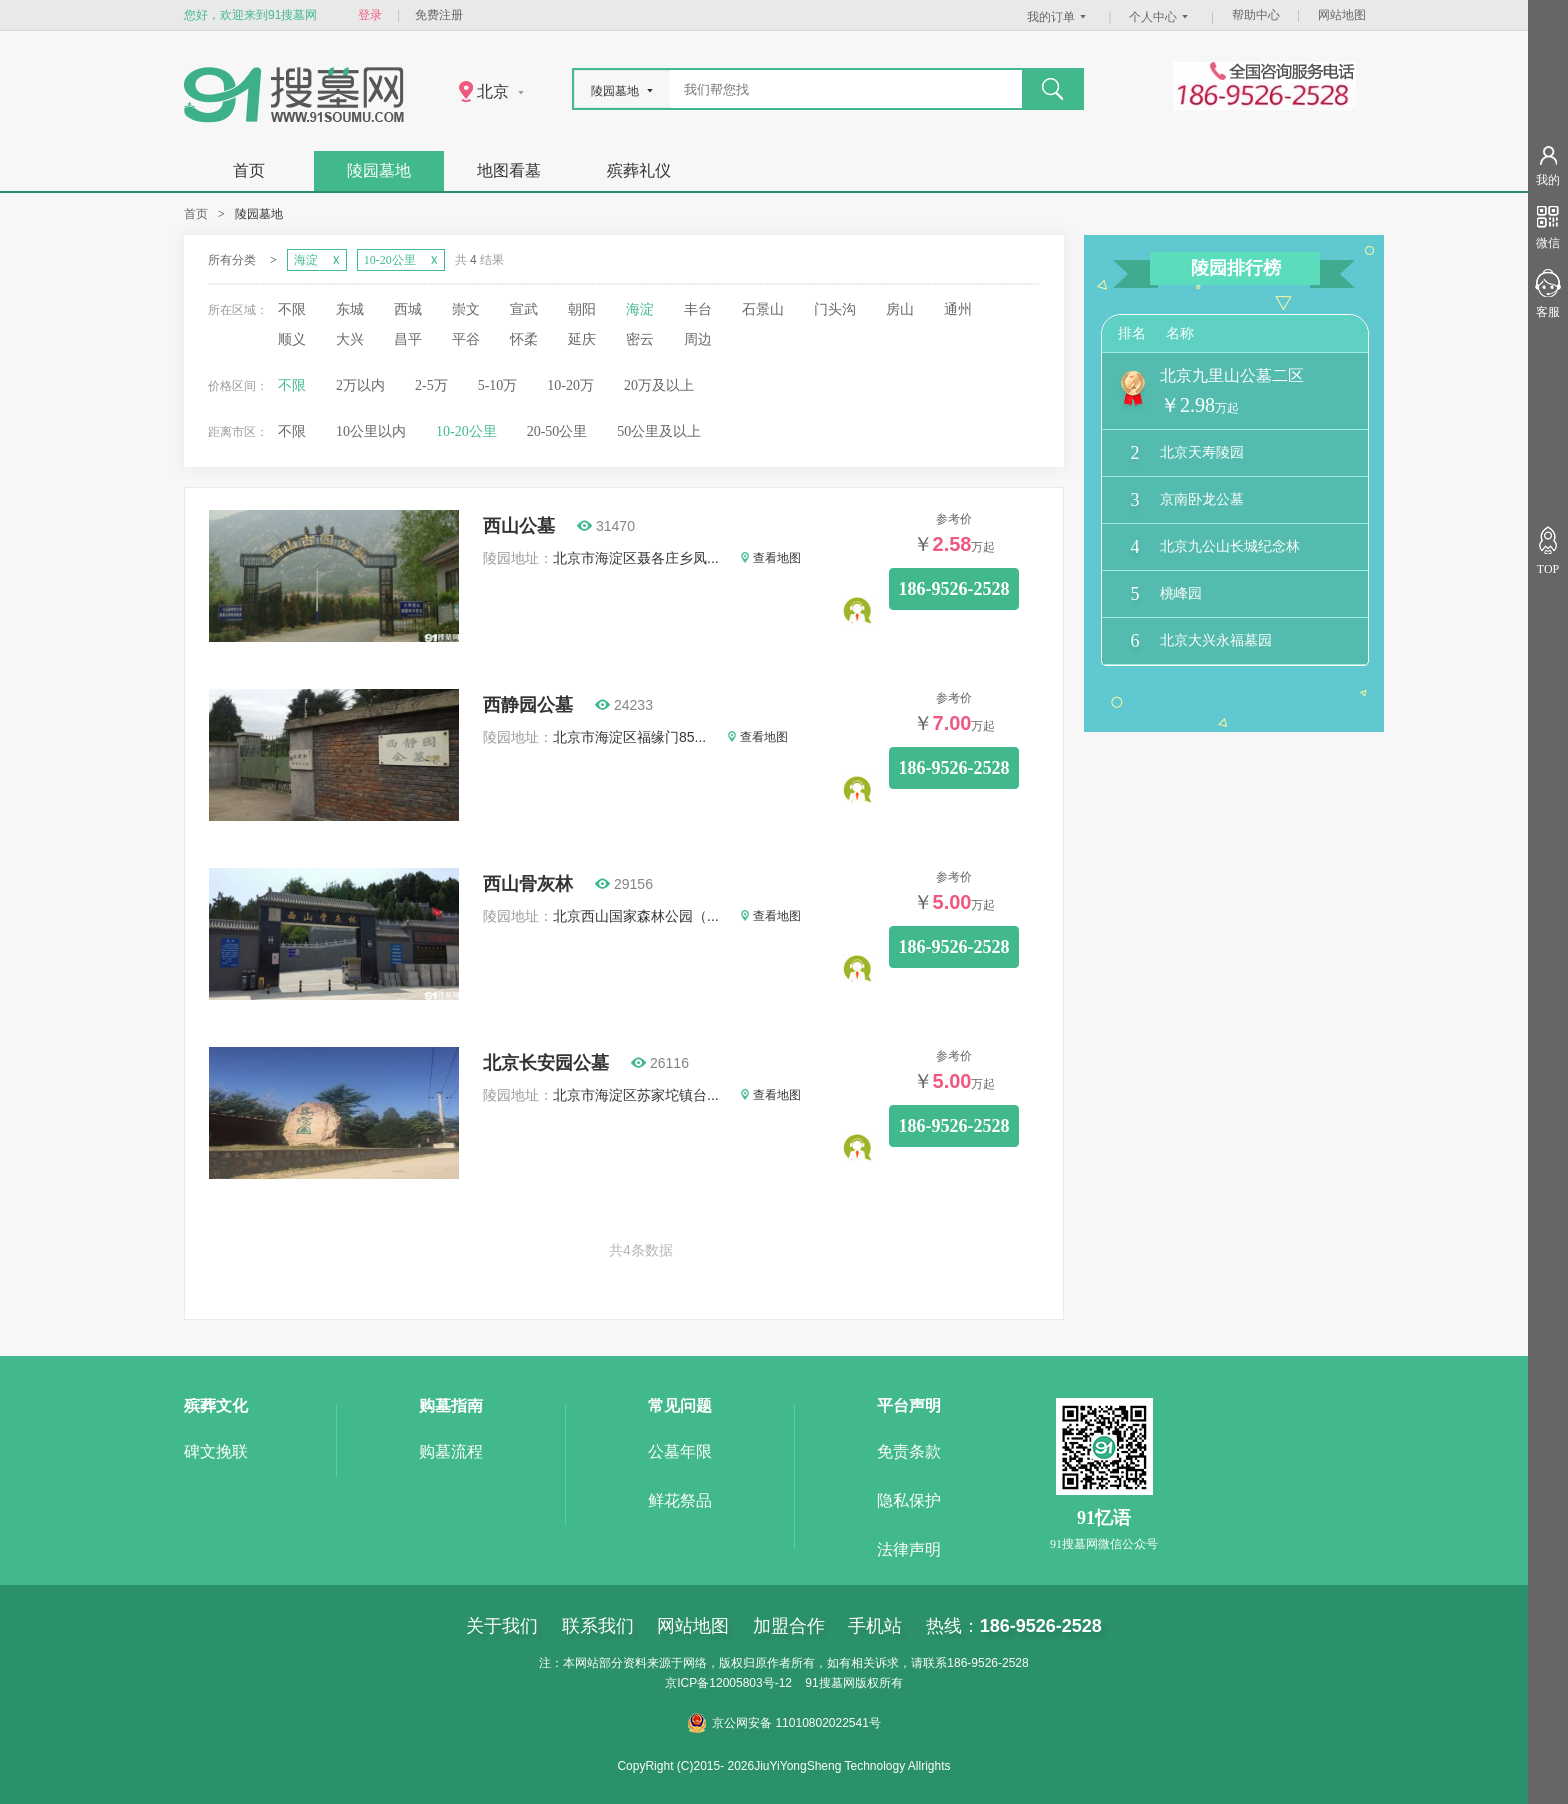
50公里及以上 (659, 431)
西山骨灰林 (528, 884)
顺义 (292, 339)
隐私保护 (909, 1500)
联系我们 (598, 1626)
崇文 (466, 309)
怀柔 (524, 339)
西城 (408, 309)
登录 (370, 15)
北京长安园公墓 (546, 1063)
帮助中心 (1256, 15)
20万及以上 (659, 385)
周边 (698, 339)
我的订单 (1059, 17)
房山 (900, 309)
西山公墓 (519, 526)
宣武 (524, 309)
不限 (292, 309)
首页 (249, 170)
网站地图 (1342, 15)
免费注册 (439, 15)
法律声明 (909, 1549)
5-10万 (498, 385)
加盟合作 (789, 1626)
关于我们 (502, 1626)
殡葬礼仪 (639, 170)
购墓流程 (451, 1451)
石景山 (763, 309)
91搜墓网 (829, 1683)
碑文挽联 (216, 1451)
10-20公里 (466, 431)
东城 (350, 309)
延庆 (582, 339)
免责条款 (909, 1451)
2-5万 (431, 385)
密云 (640, 339)
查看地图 (771, 558)
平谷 (466, 339)
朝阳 (582, 309)
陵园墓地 (379, 170)
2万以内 (360, 385)
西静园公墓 (528, 705)
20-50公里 (557, 431)
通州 (958, 309)
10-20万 (570, 385)
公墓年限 (680, 1451)
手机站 (875, 1626)
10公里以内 (371, 431)
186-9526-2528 (954, 589)
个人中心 (1161, 17)
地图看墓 (509, 170)
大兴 (350, 339)
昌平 (408, 339)
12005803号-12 (750, 1683)
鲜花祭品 (680, 1500)
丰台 (698, 309)
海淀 (640, 309)
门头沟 (835, 309)
